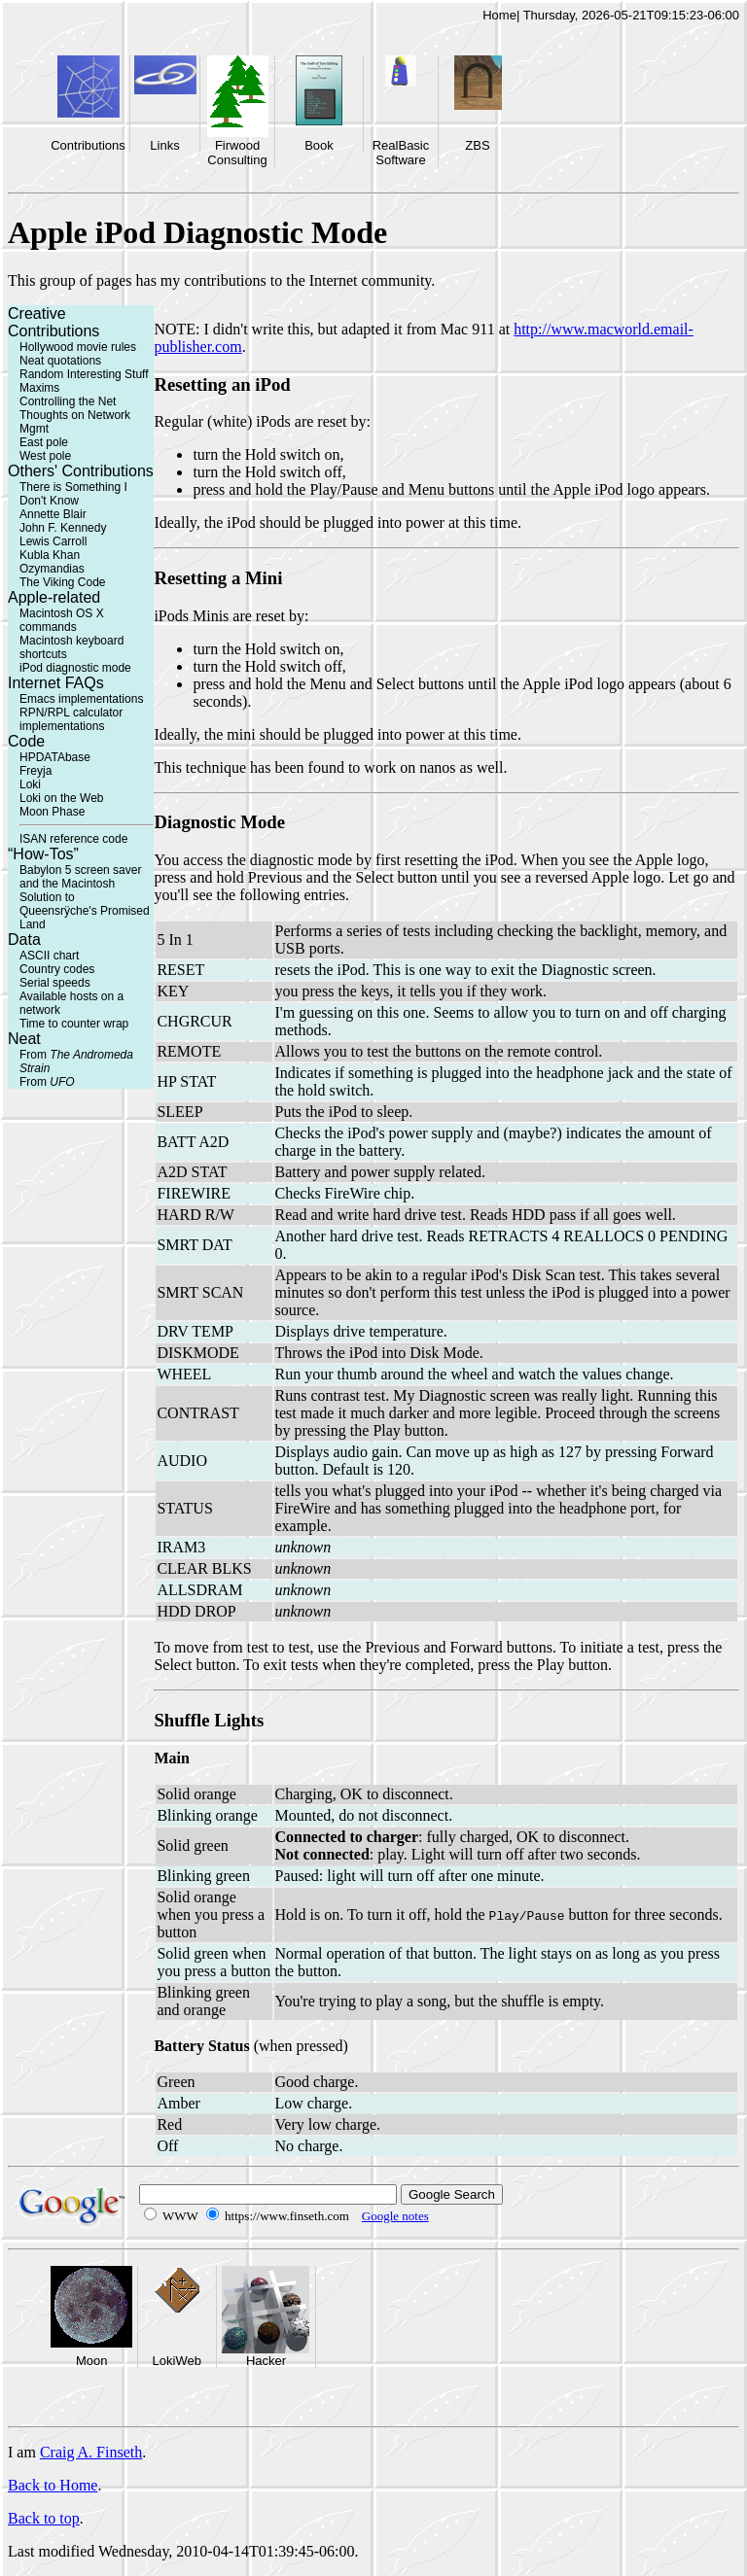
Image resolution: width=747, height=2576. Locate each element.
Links (164, 145)
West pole (45, 456)
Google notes (395, 2216)
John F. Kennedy (62, 528)
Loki (30, 784)
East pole (43, 442)
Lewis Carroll (53, 541)
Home (499, 15)
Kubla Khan (49, 555)
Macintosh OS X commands (61, 620)
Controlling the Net (67, 401)
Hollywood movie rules (77, 347)
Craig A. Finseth (91, 2452)
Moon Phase (52, 811)
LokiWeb (177, 2360)
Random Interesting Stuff (84, 374)
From (47, 1082)
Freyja (35, 771)
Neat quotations (60, 360)
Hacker (266, 2360)
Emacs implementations (81, 699)
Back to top (44, 2518)
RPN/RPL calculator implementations (71, 719)
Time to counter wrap (73, 1023)
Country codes (56, 969)
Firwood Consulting (237, 152)
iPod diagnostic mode (75, 668)
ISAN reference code (73, 839)
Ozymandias (52, 568)
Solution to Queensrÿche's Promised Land (84, 910)
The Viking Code (62, 582)
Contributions (88, 145)
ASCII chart (49, 955)
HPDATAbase (54, 757)
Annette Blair (53, 514)
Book (319, 145)
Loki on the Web (61, 798)
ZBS (477, 145)
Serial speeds (54, 983)
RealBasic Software (401, 152)
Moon (92, 2360)
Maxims (39, 388)
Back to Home (52, 2485)
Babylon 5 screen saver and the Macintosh (80, 876)
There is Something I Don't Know (73, 493)
